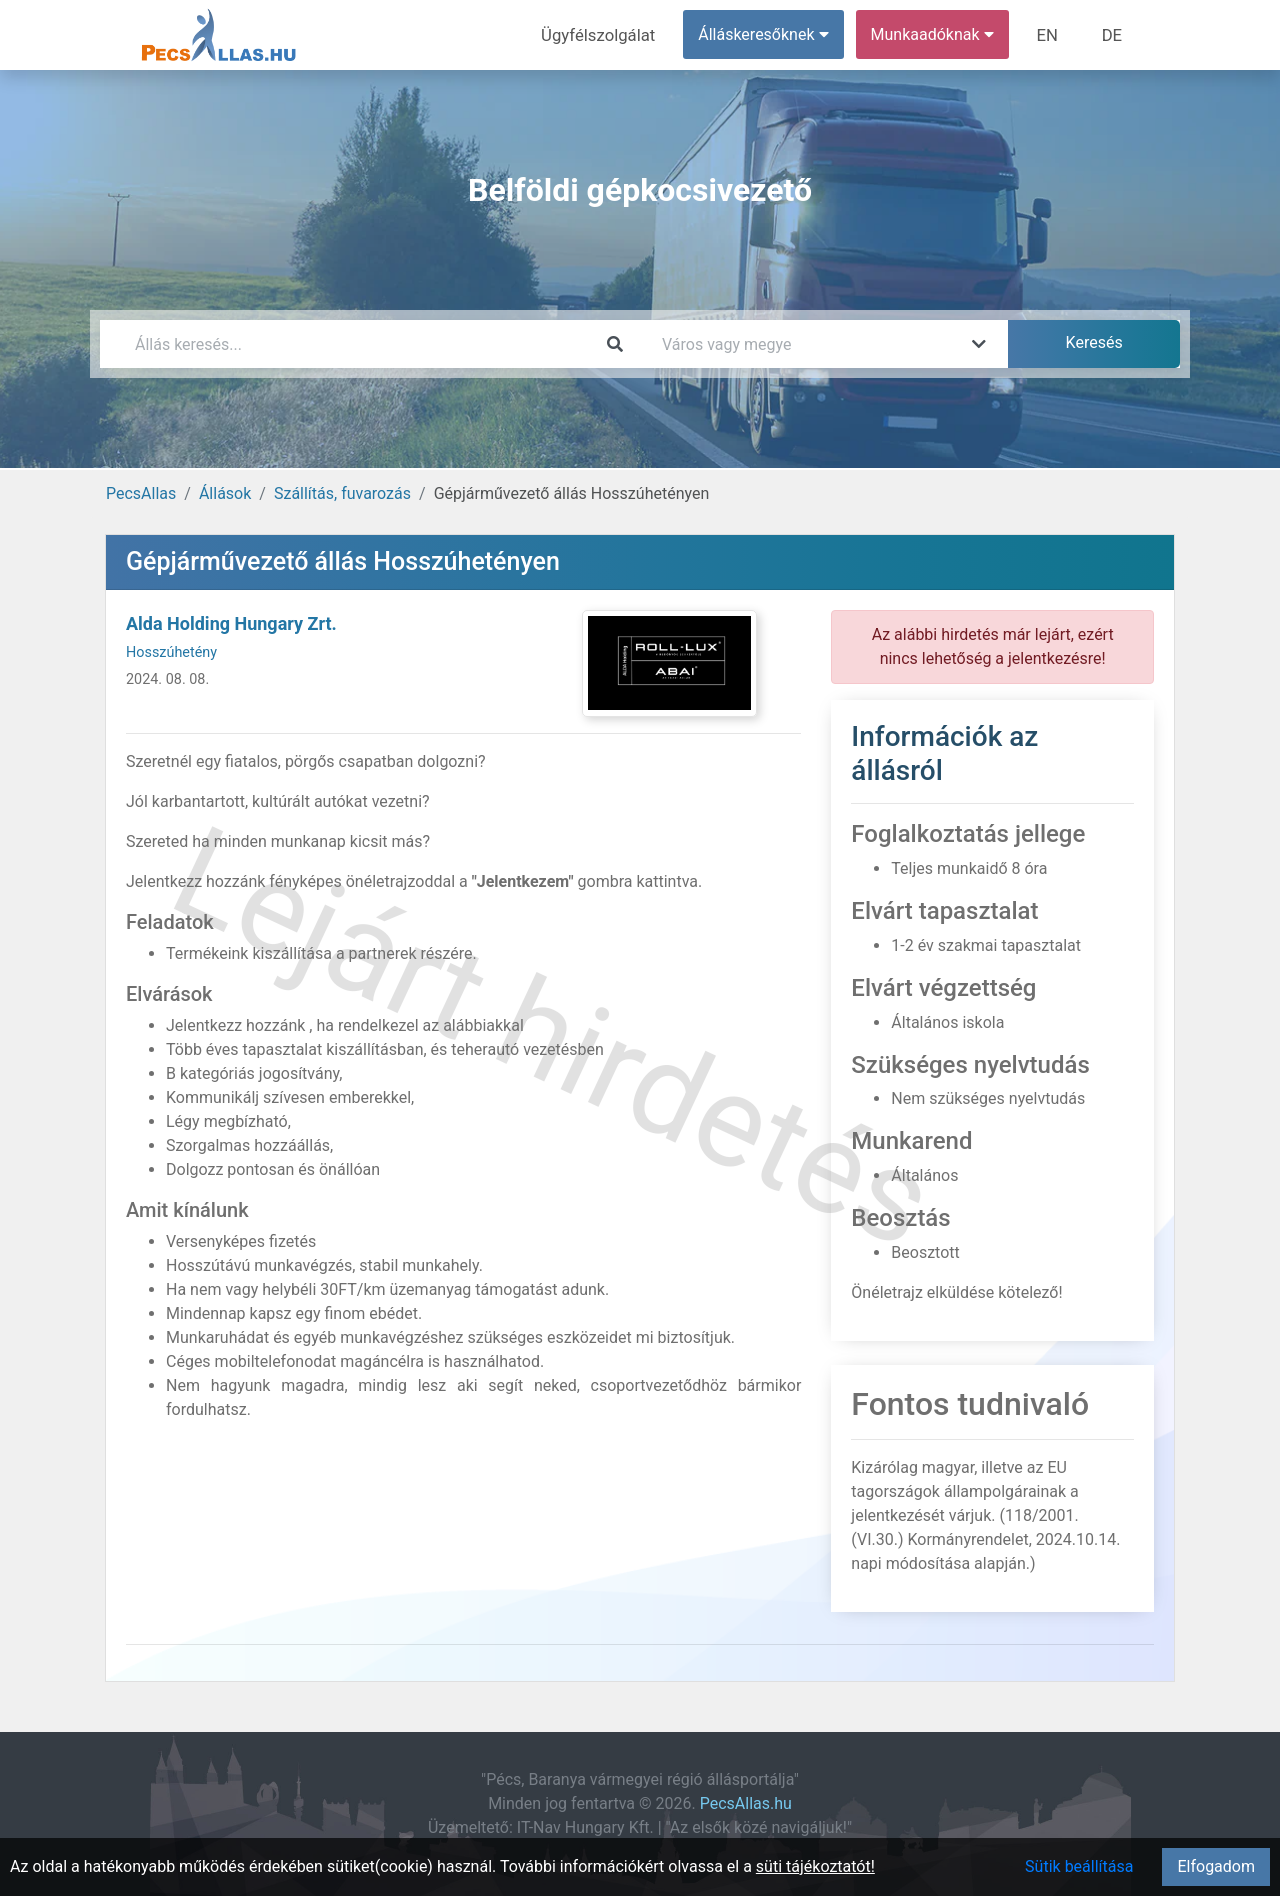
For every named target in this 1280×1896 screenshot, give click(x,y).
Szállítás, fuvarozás (342, 493)
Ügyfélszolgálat (606, 34)
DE (1113, 34)
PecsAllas (141, 493)
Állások (225, 493)
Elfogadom (1216, 1866)
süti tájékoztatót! (815, 1866)
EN (1051, 34)
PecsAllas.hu (746, 1803)
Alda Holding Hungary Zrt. (231, 623)
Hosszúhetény (171, 652)
